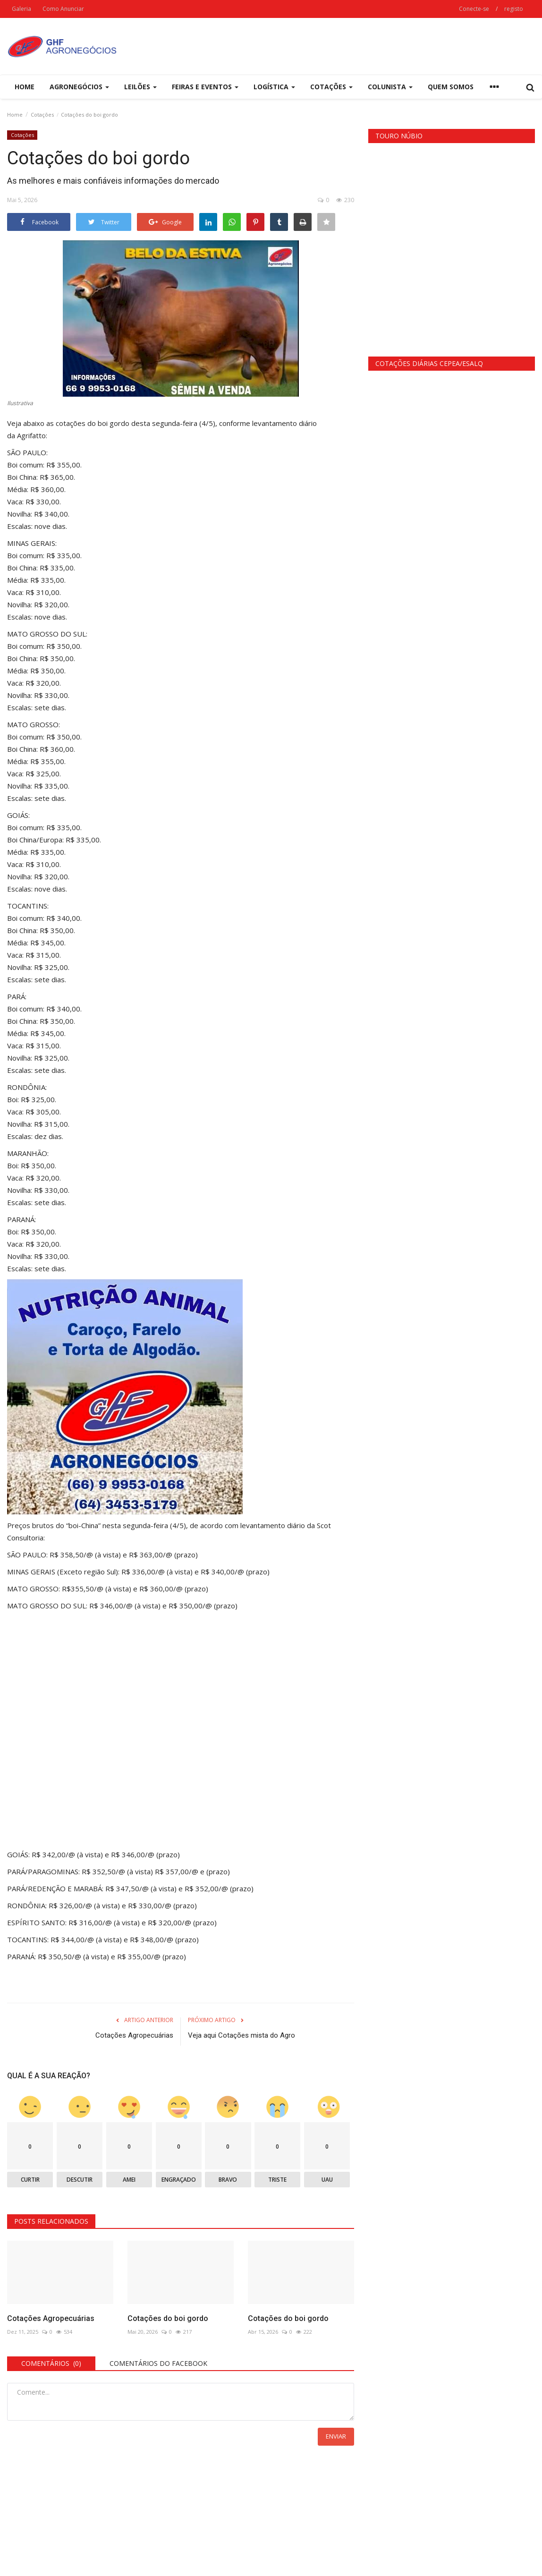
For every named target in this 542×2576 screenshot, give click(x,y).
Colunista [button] (390, 86)
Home (24, 86)
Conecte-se (474, 9)
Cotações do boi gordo (167, 2318)
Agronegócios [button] (79, 86)
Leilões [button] (140, 86)
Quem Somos (451, 86)
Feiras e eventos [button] (205, 86)
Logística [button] (274, 86)
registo (513, 9)
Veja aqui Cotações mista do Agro (241, 2035)
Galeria (21, 9)
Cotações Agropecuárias (134, 2035)
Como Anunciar (63, 9)
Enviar (336, 2436)
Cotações (42, 114)
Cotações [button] (331, 86)
